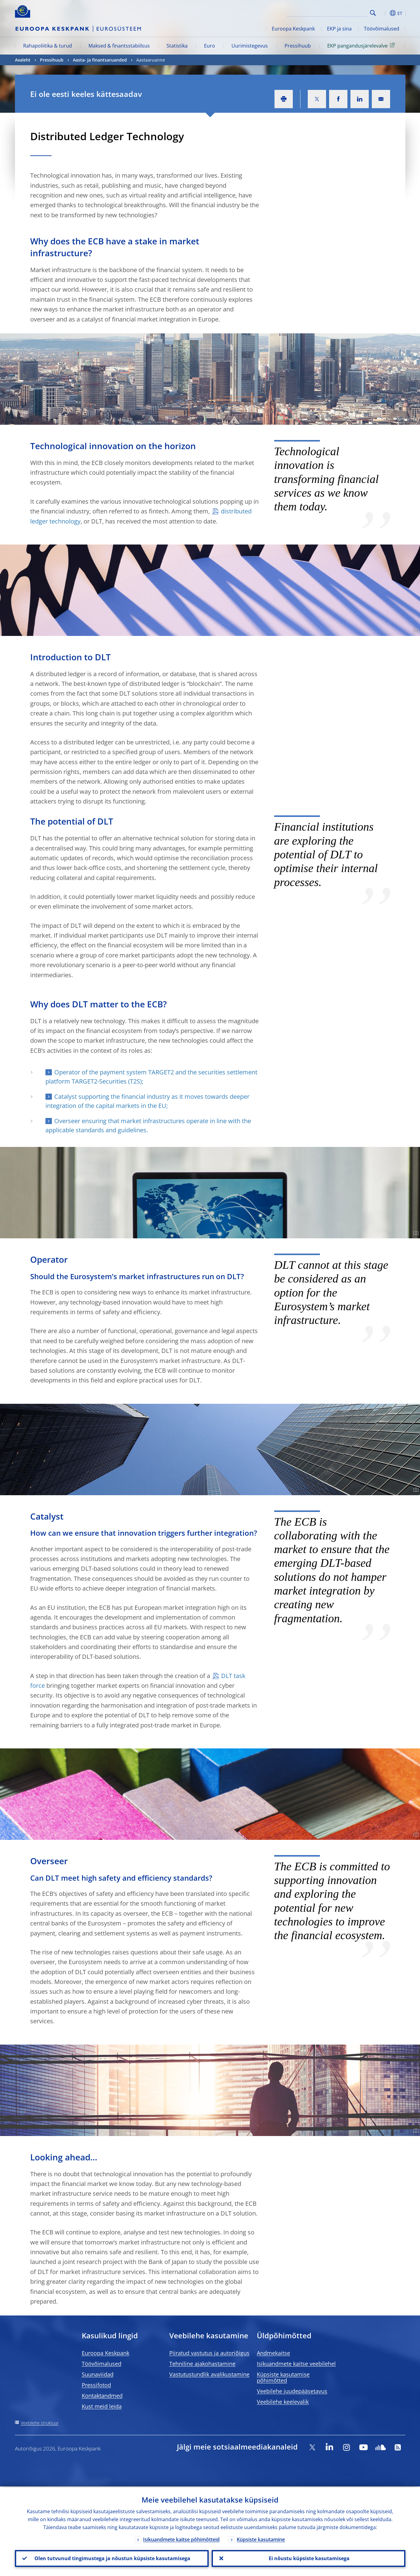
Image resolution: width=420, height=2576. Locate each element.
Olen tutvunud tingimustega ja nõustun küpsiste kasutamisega (112, 2558)
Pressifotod (96, 2385)
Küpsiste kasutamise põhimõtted (283, 2377)
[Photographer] (414, 419)
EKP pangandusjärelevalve (362, 45)
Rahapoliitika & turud (47, 45)
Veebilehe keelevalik (283, 2401)
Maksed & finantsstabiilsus (119, 45)
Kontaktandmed (102, 2395)
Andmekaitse (273, 2353)
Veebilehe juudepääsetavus (292, 2391)
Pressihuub (298, 45)
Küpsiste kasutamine (261, 2538)
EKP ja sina (339, 28)
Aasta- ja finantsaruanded (100, 60)
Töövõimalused (381, 28)
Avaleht (23, 60)
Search (373, 13)
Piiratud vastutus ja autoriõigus (209, 2353)
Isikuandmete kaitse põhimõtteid (181, 2538)
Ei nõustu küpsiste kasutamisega (308, 2558)
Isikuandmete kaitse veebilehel (296, 2363)
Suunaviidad (97, 2374)
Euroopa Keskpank (293, 28)
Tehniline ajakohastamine (202, 2363)
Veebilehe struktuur (40, 2423)
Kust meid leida (102, 2406)
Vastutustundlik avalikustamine (209, 2374)
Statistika (177, 45)
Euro (209, 45)
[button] (384, 13)
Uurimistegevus (250, 45)
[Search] (337, 12)
